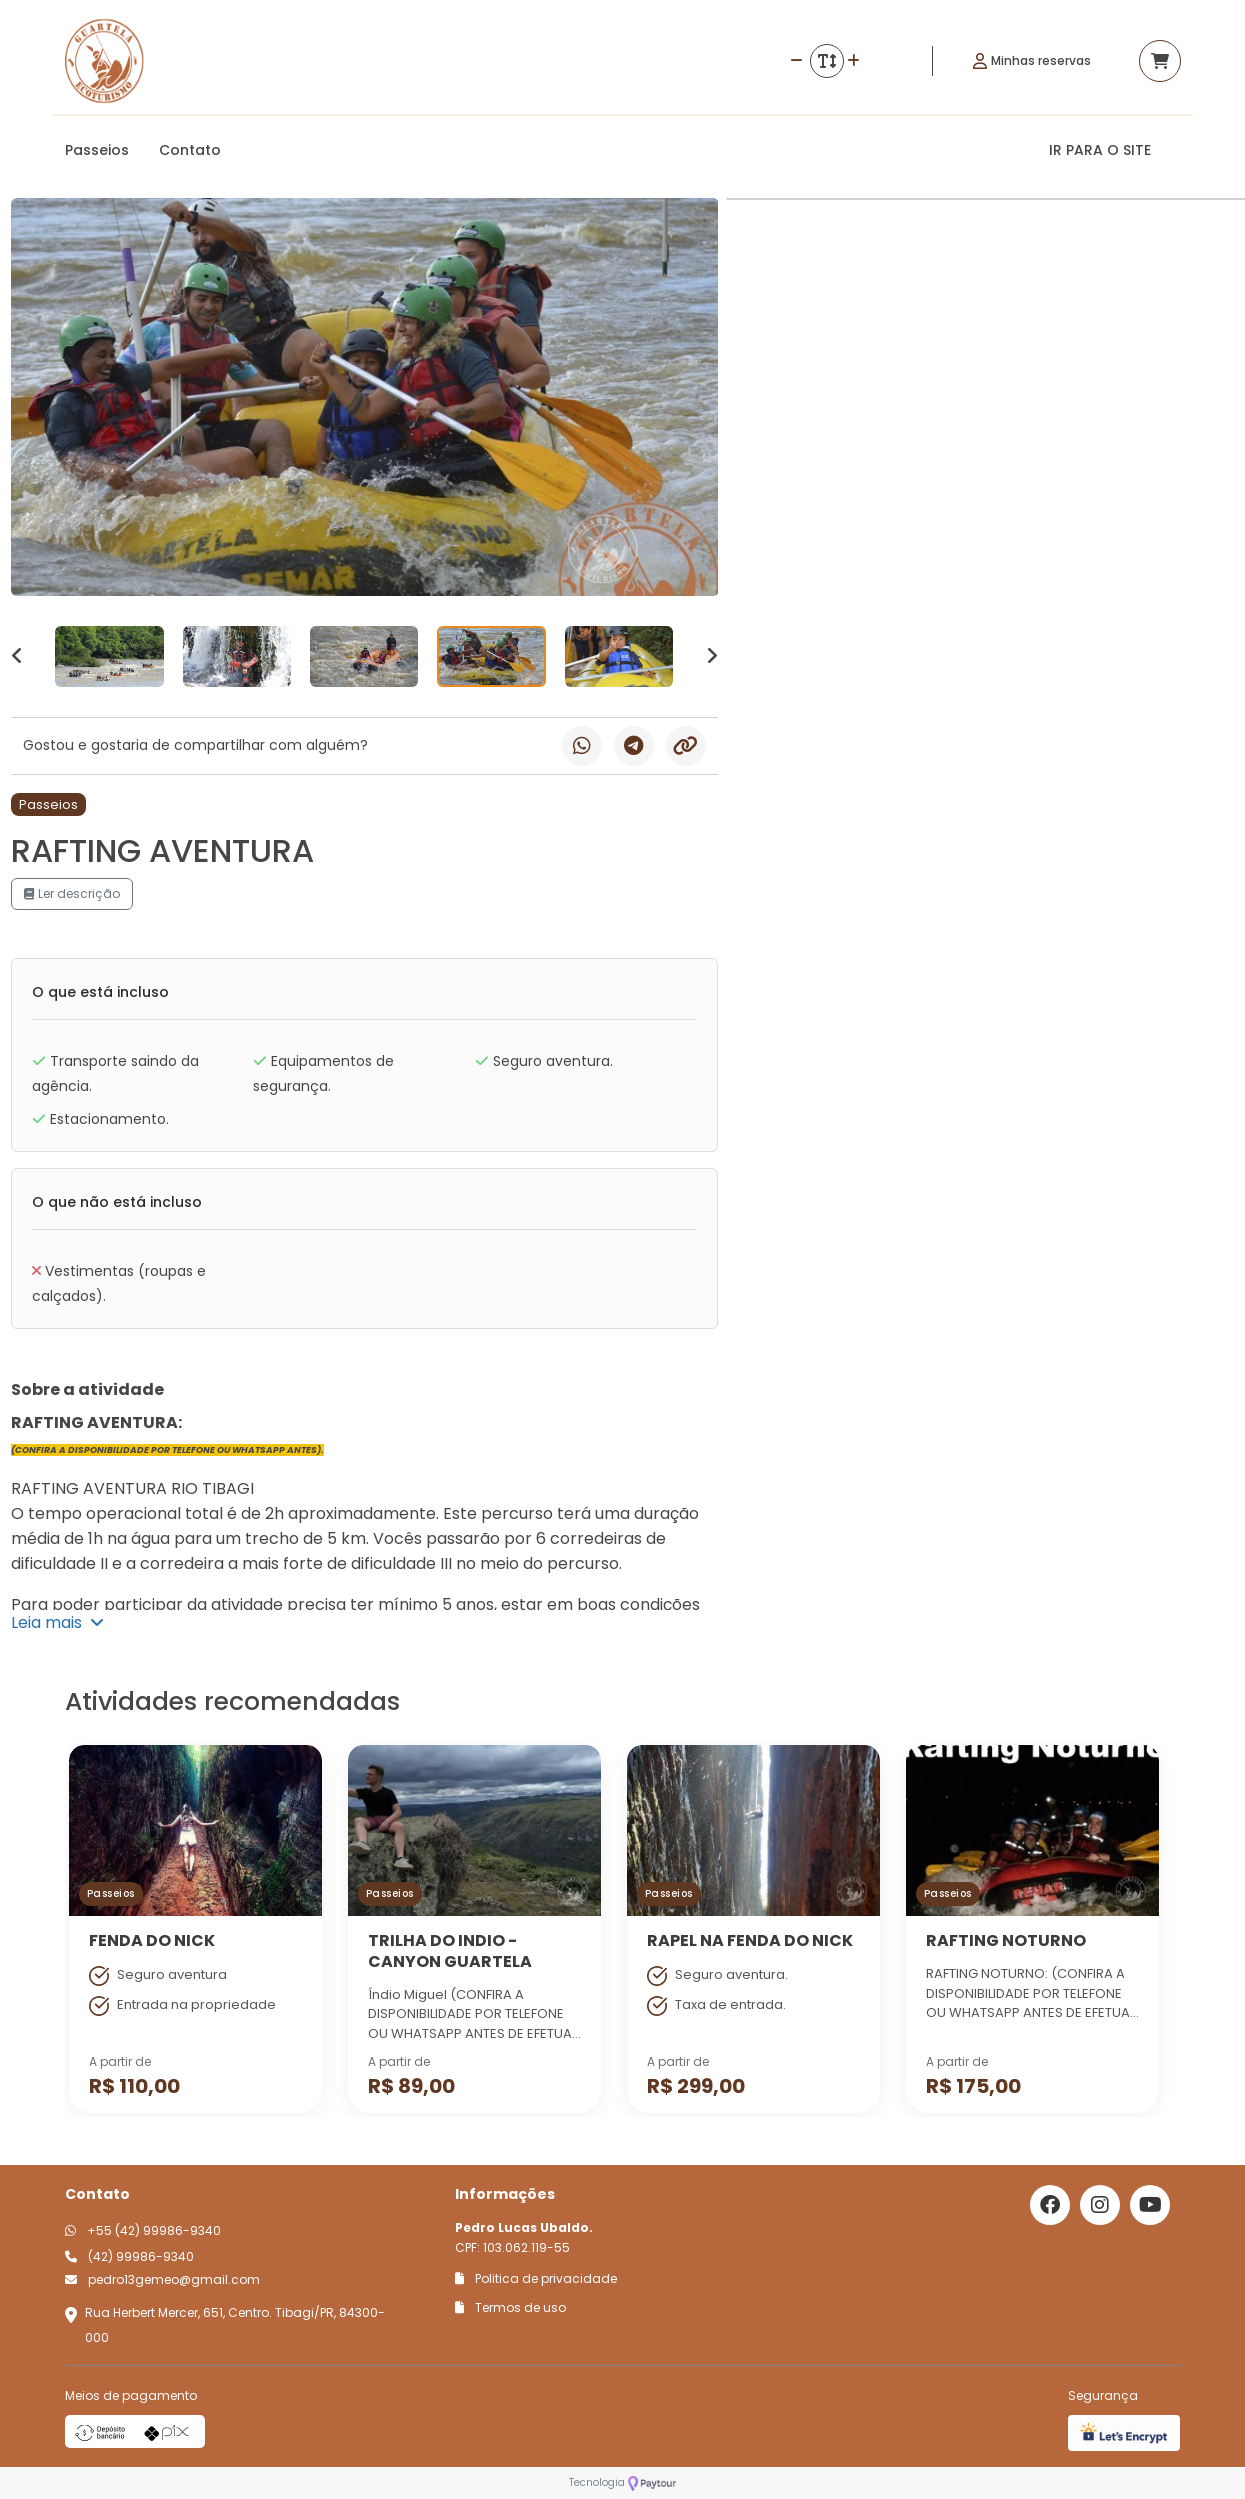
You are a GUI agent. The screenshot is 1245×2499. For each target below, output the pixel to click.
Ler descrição (72, 893)
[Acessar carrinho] (1160, 61)
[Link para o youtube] (1150, 2205)
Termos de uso (510, 2307)
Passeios (97, 150)
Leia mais (57, 1622)
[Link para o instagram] (1100, 2205)
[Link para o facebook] (1050, 2205)
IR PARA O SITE (1100, 150)
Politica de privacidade (536, 2278)
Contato (190, 150)
